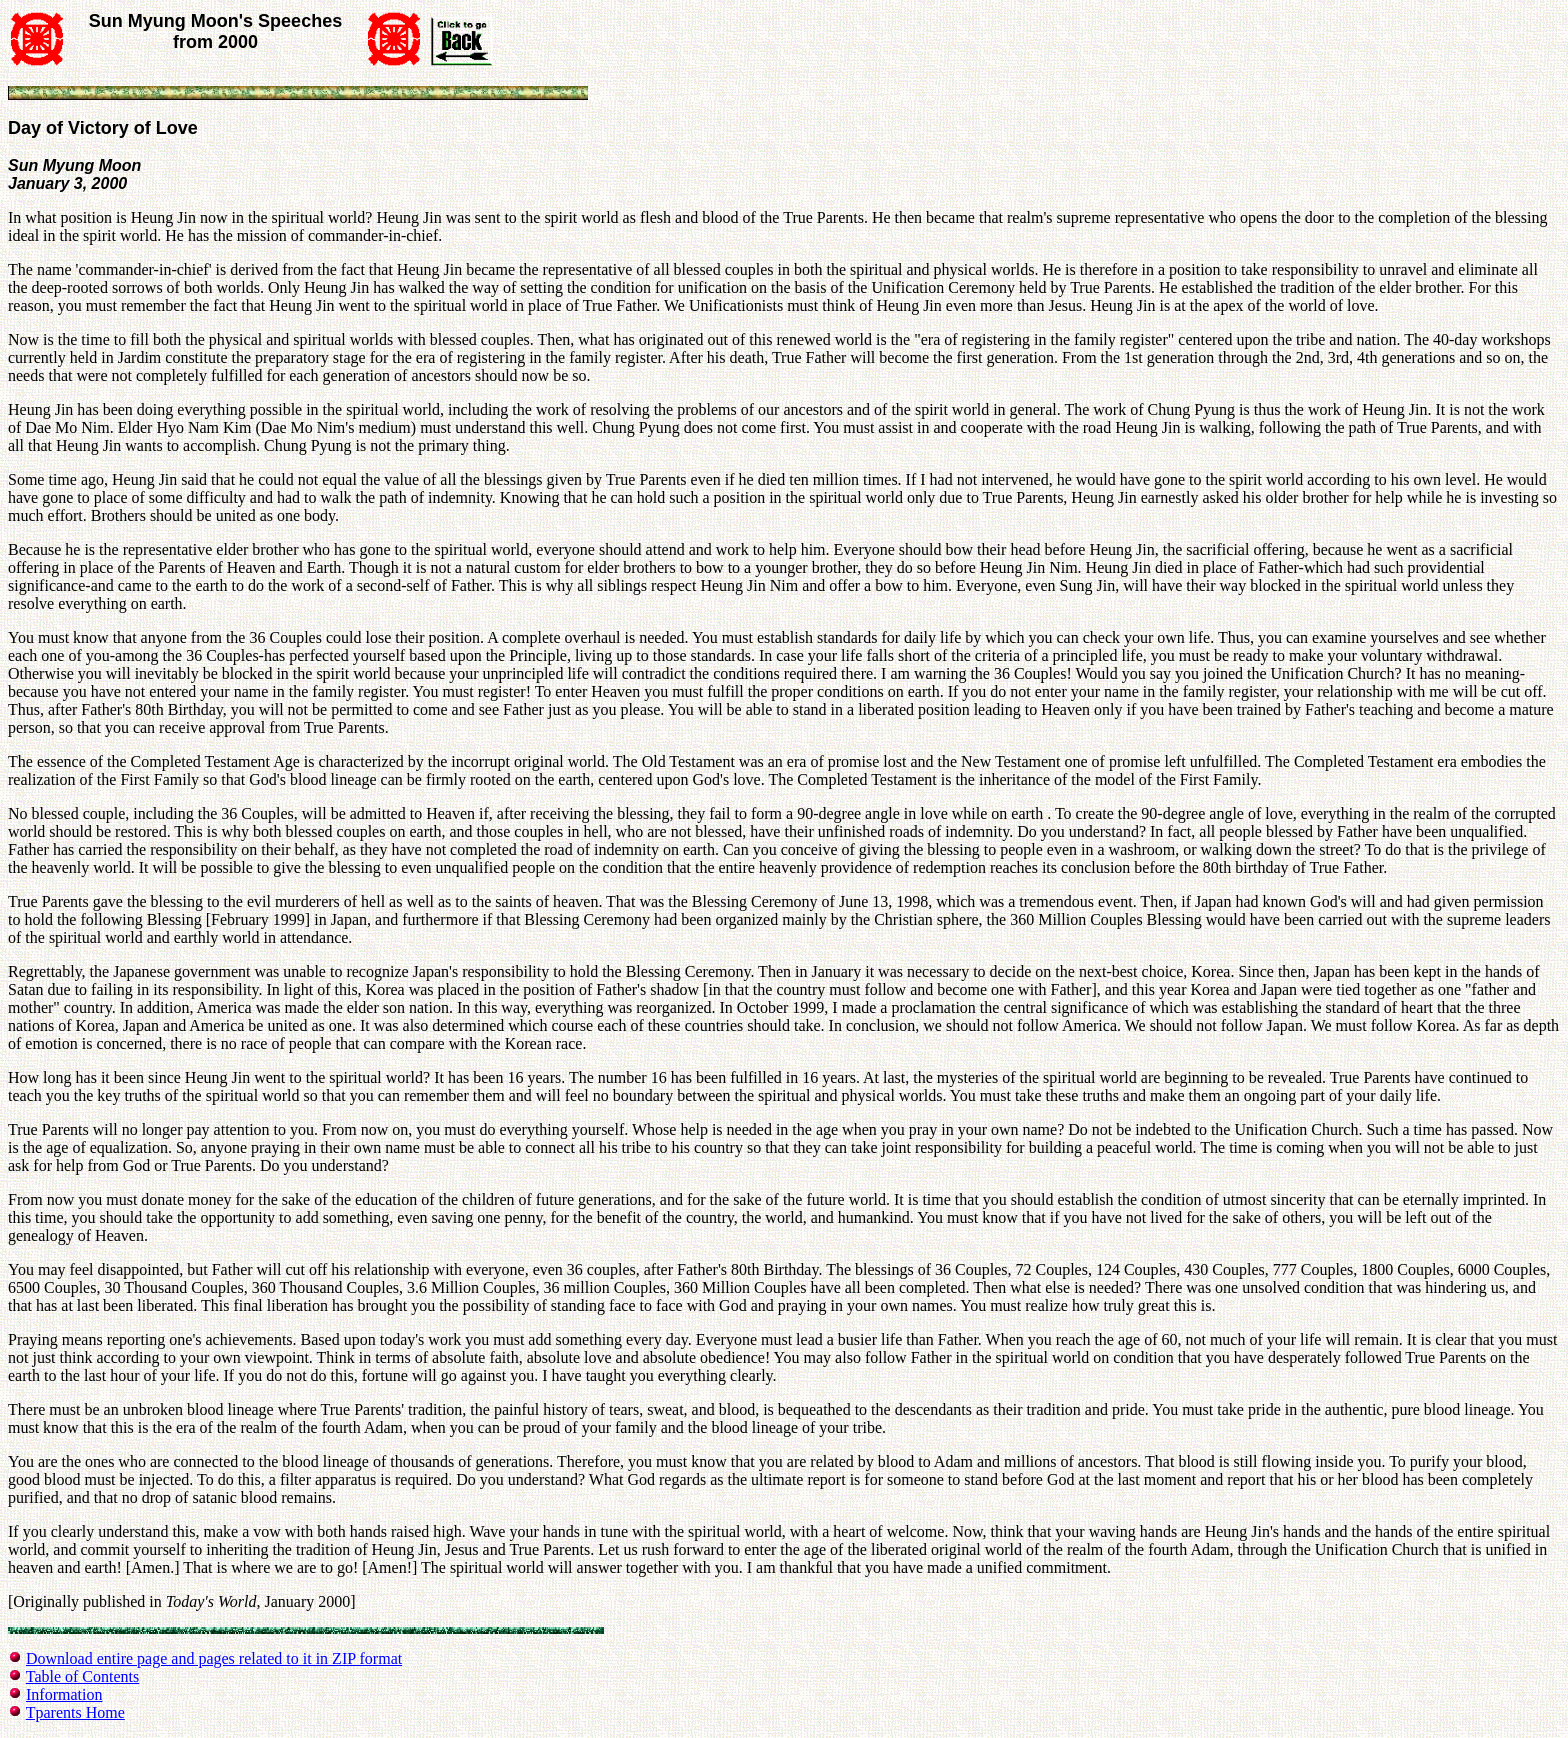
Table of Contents (83, 1676)
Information (64, 1694)
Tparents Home (75, 1712)
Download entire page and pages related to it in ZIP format (214, 1658)
